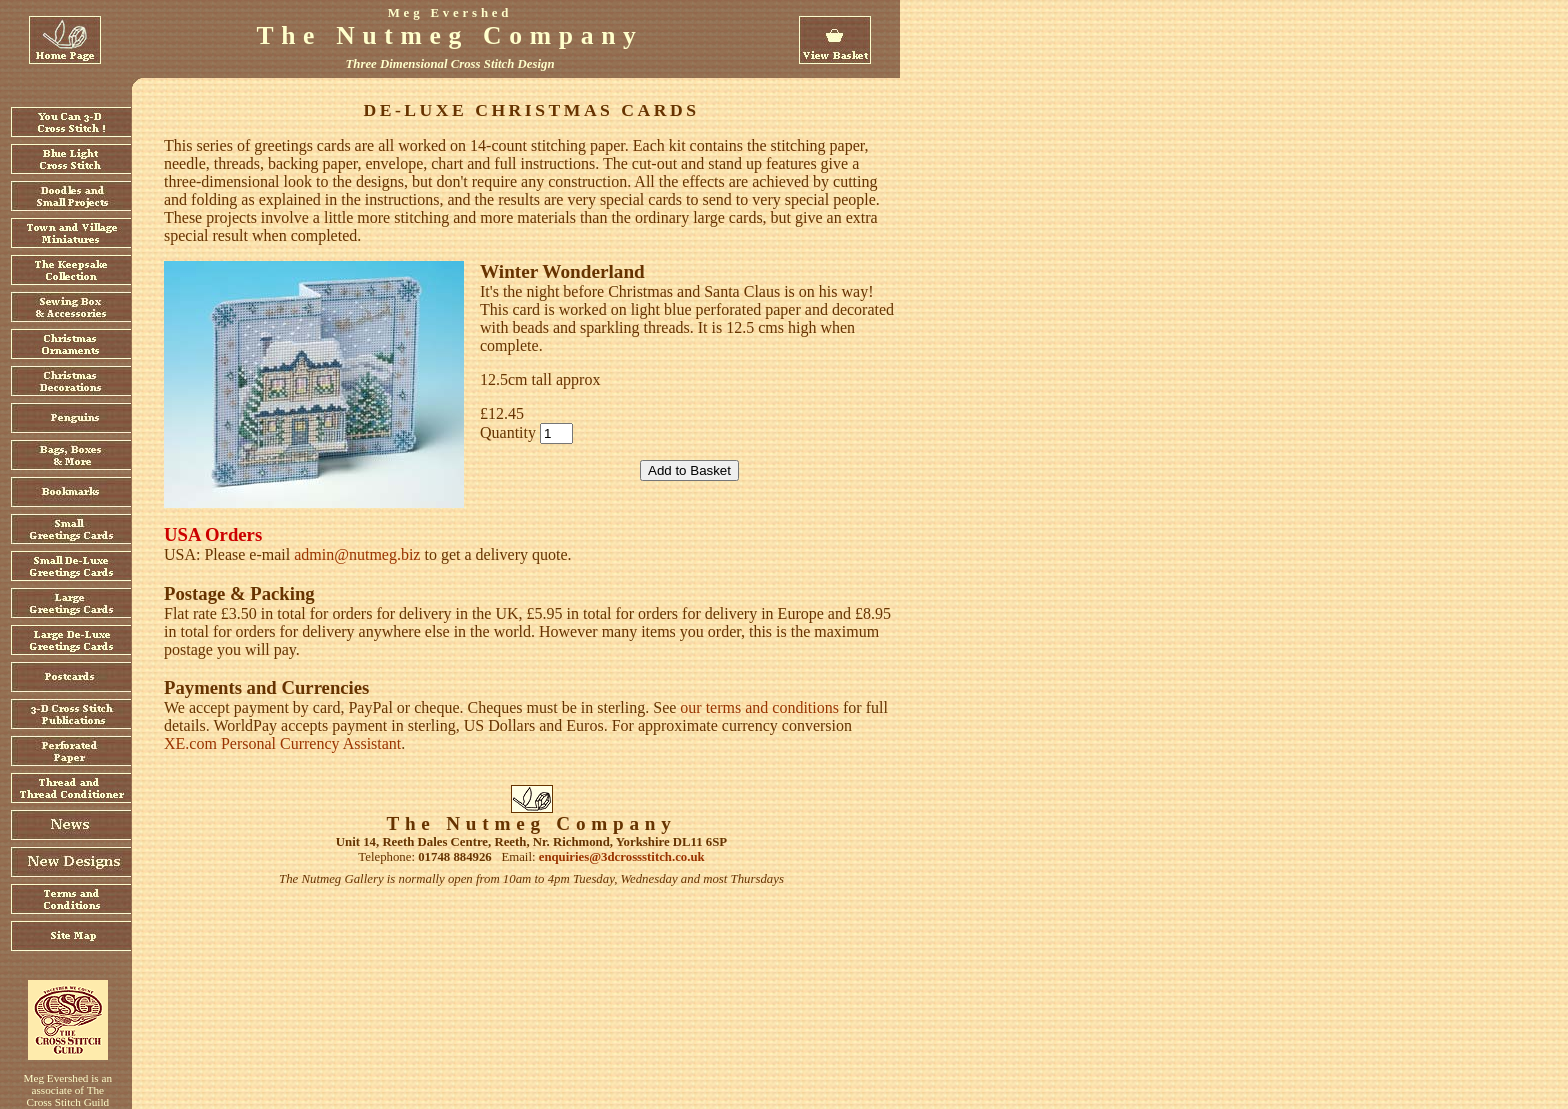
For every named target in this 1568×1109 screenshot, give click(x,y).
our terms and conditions (759, 707)
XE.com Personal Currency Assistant (282, 743)
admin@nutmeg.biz (357, 554)
